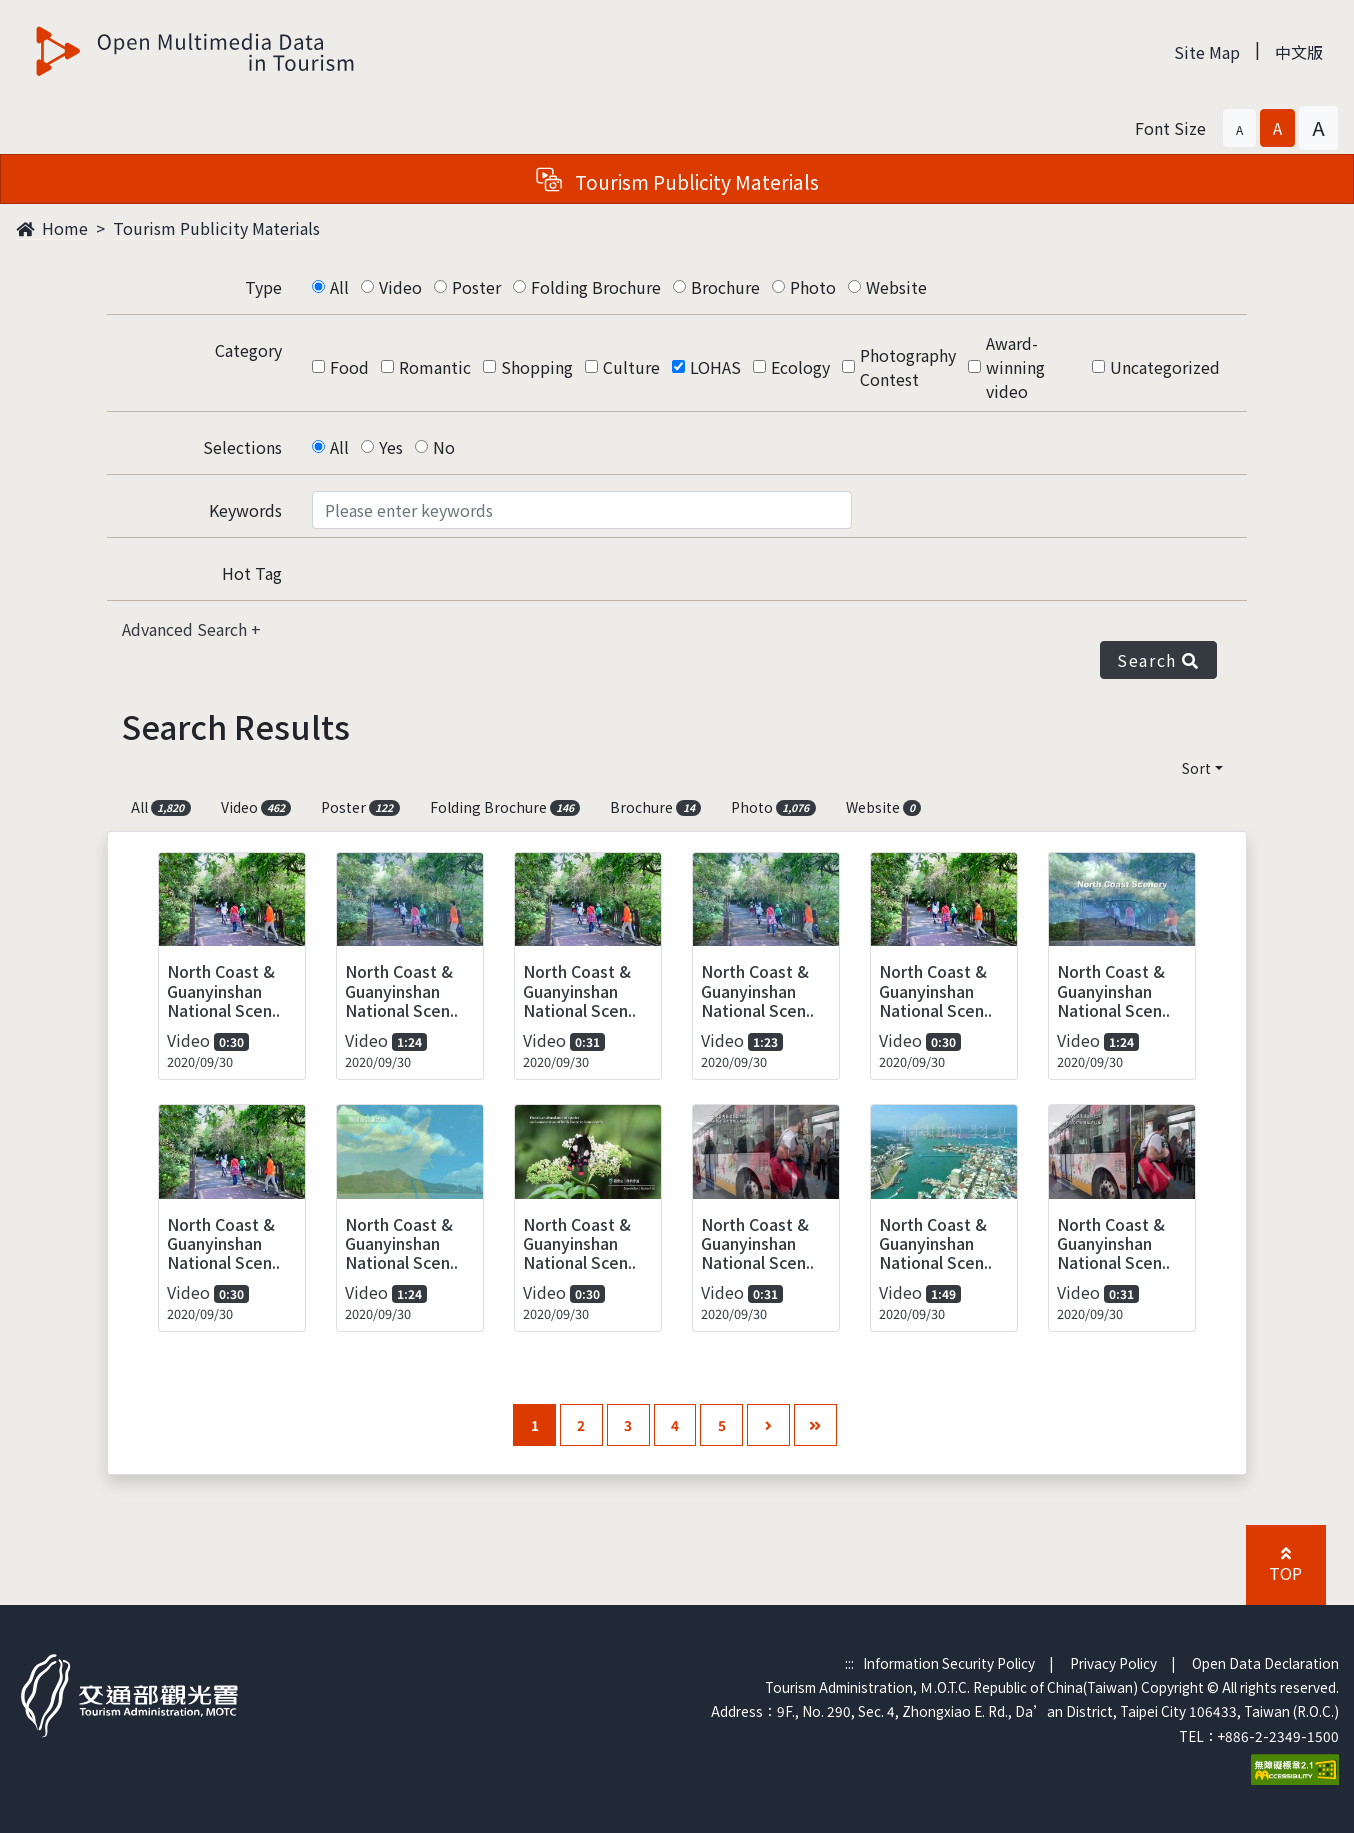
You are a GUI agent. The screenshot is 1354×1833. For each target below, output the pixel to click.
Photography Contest (908, 367)
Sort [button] (1196, 768)
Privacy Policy (1113, 1663)
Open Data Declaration (1265, 1663)
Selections (242, 447)
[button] (1239, 128)
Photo (813, 287)
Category (248, 350)
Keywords (245, 510)
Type (263, 287)
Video (400, 287)
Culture (631, 367)
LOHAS (715, 367)
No (444, 447)
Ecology (800, 367)
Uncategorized (1165, 367)
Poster (476, 287)
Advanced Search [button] (186, 629)
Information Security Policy (949, 1663)
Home (52, 228)
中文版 (1299, 52)
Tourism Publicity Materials (216, 228)
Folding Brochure (596, 287)
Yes (391, 447)
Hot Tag (252, 573)
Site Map (1207, 52)
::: (849, 1663)
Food (349, 367)
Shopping (537, 367)
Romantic (435, 367)
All (339, 287)
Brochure (725, 287)
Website (896, 287)
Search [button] (1158, 660)
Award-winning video (1015, 367)
